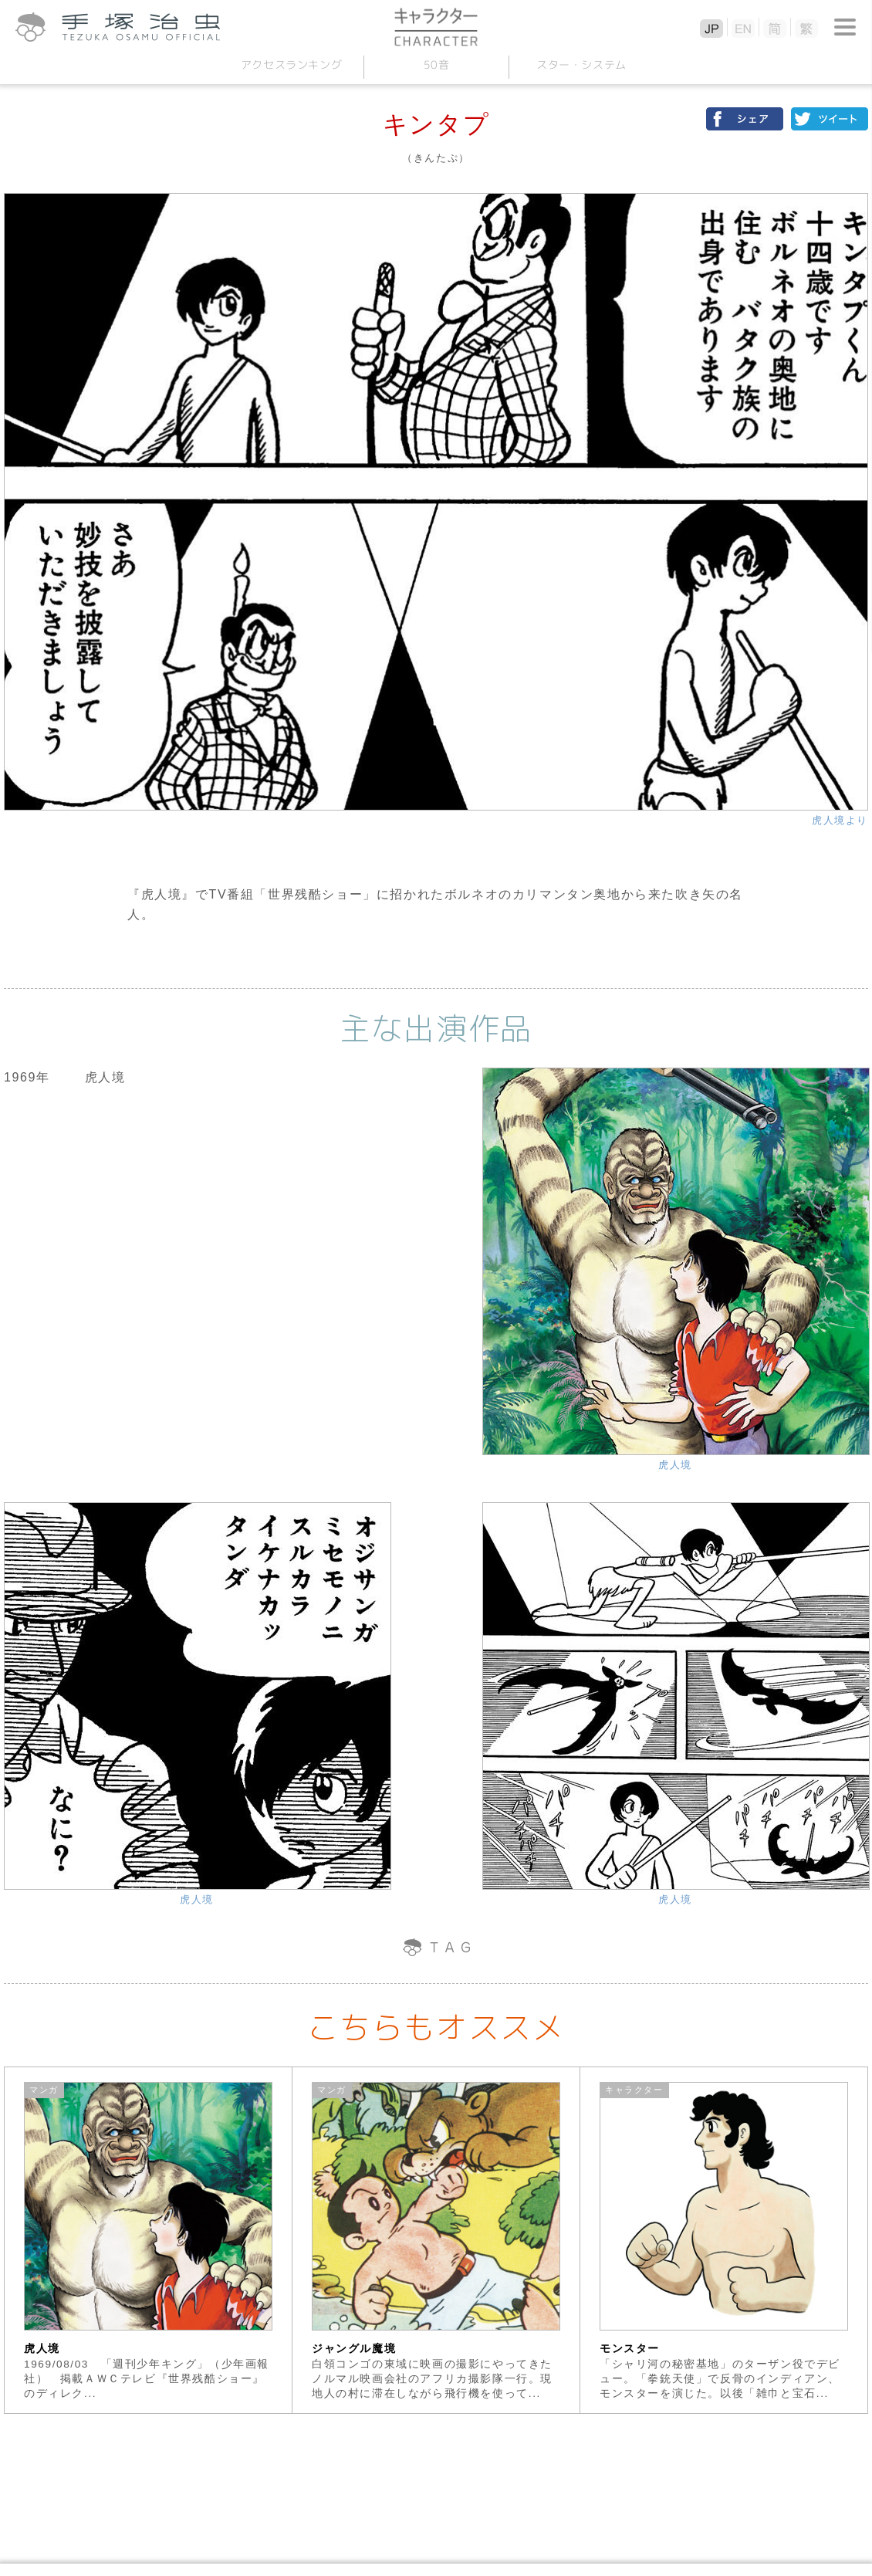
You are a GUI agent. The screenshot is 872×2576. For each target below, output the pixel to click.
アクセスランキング (291, 64)
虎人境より (840, 820)
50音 (436, 64)
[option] (148, 2240)
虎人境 (675, 1465)
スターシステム (581, 64)
